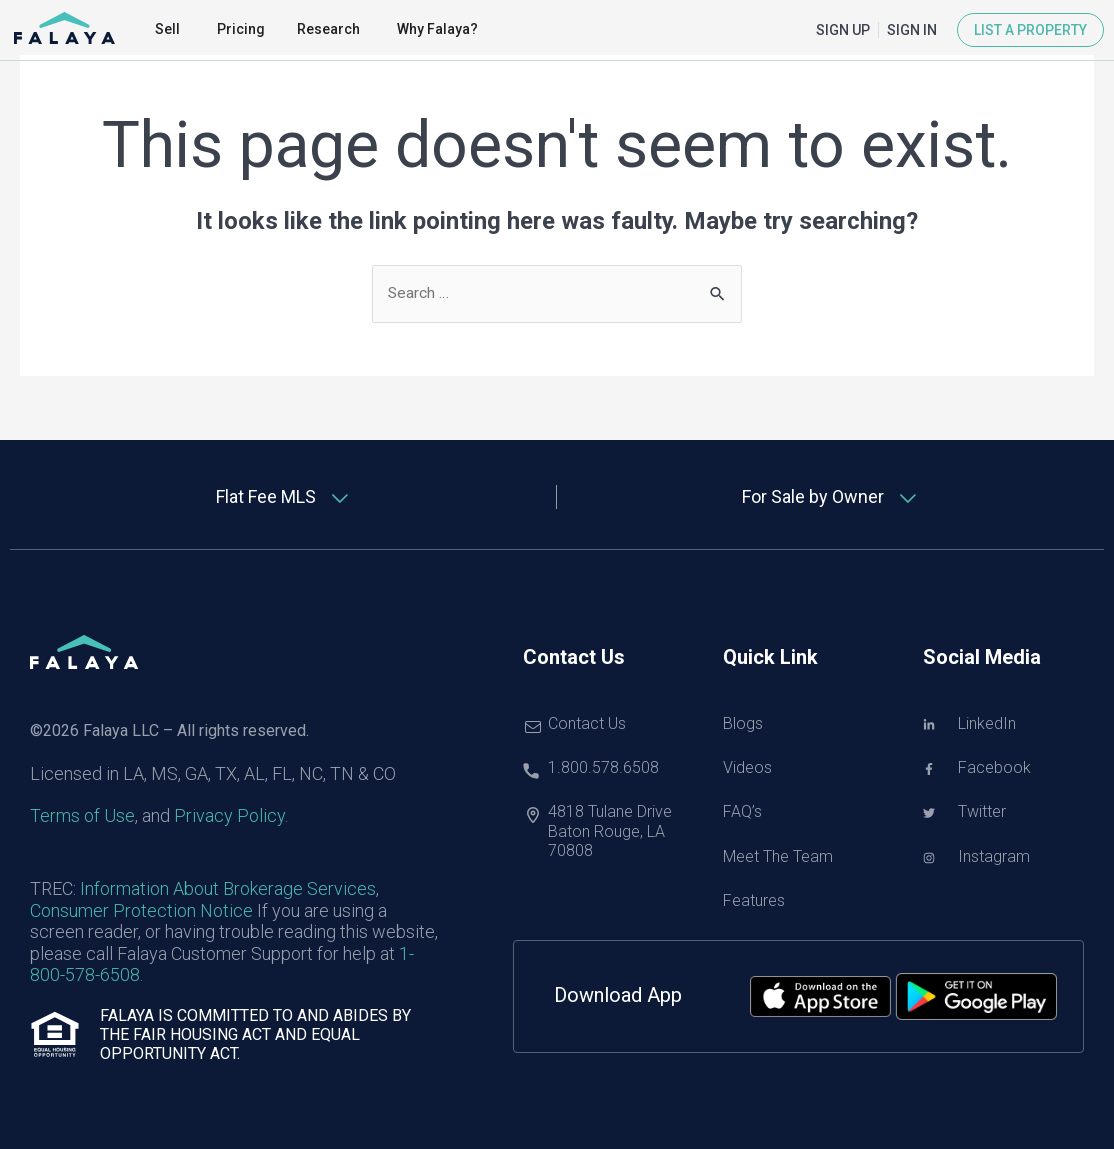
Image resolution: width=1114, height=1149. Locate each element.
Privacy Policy (229, 816)
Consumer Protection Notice (141, 910)
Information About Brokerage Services (228, 889)
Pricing (241, 29)
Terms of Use (82, 816)
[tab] (283, 498)
